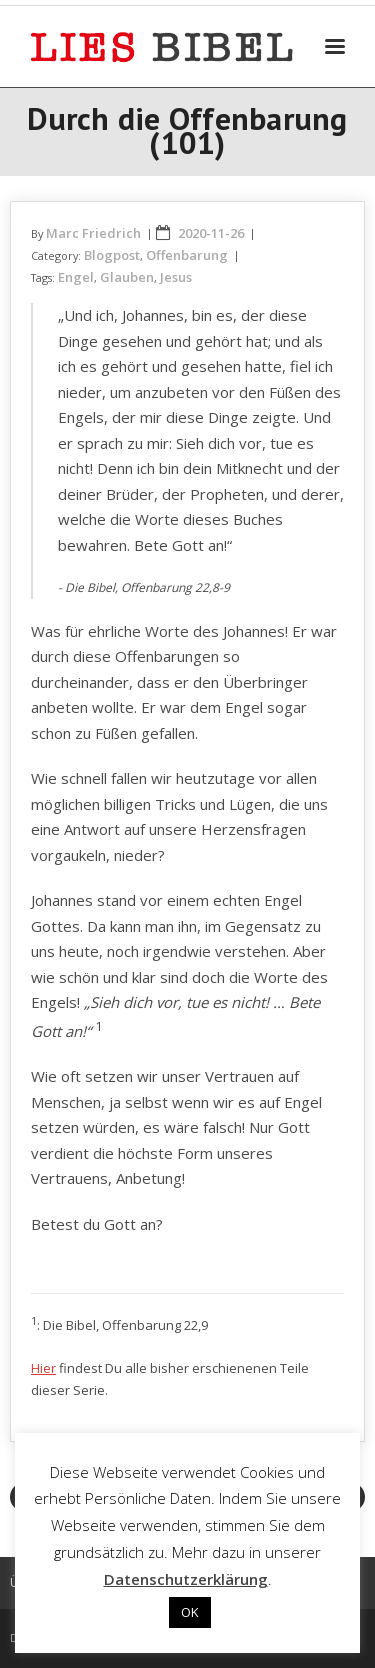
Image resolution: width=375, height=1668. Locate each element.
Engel (76, 277)
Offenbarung (187, 255)
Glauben (127, 277)
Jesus (176, 277)
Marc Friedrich (93, 233)
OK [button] (190, 1612)
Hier (43, 1368)
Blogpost (112, 255)
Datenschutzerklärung (186, 1579)
